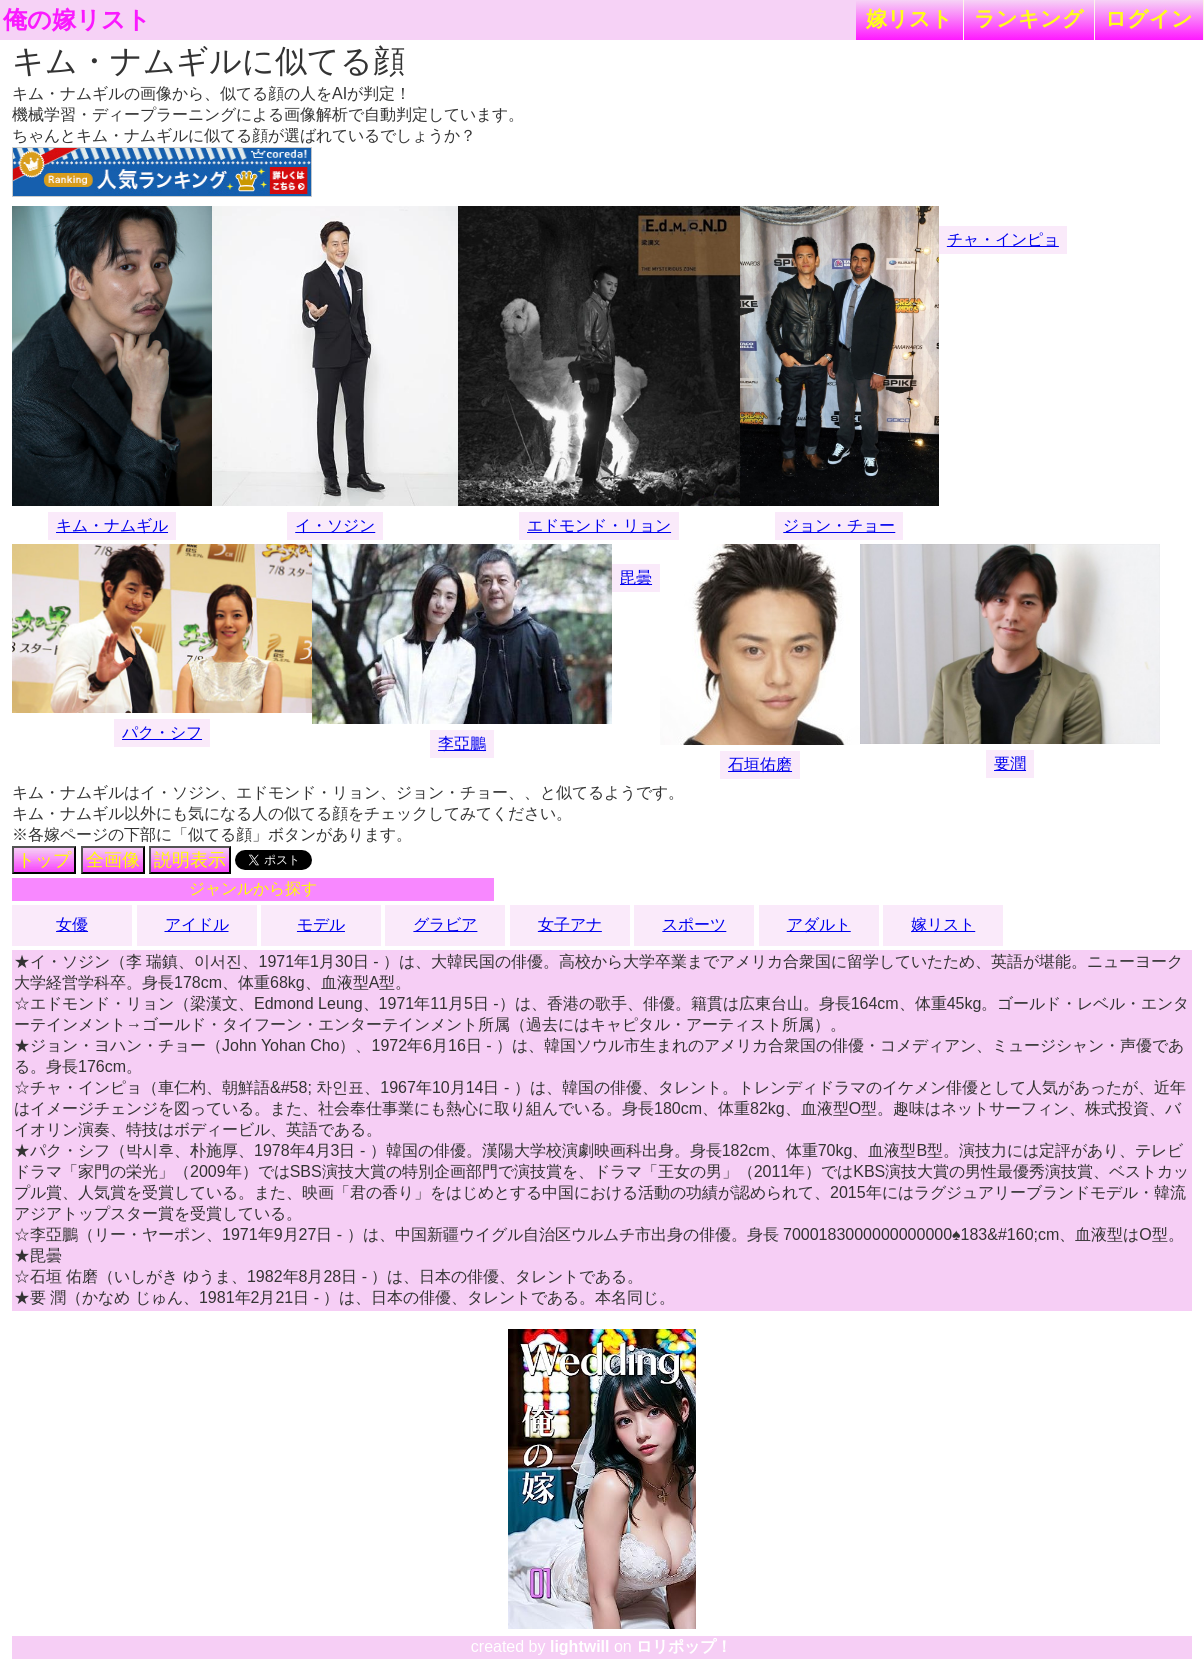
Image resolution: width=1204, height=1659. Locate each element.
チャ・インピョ (1003, 239)
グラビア (445, 924)
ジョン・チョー (839, 525)
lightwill (580, 1646)
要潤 (1010, 763)
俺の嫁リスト (77, 20)
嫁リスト (909, 18)
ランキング (1029, 18)
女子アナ (570, 924)
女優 (72, 924)
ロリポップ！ (684, 1646)
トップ (44, 860)
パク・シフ (162, 732)
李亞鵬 (462, 743)
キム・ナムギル (112, 525)
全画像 (113, 860)
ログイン (1149, 18)
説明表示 (190, 860)
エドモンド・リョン (599, 525)
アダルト (819, 924)
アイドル (197, 924)
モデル (321, 924)
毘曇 (636, 577)
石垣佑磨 (760, 764)
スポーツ (694, 924)
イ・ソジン (335, 525)
